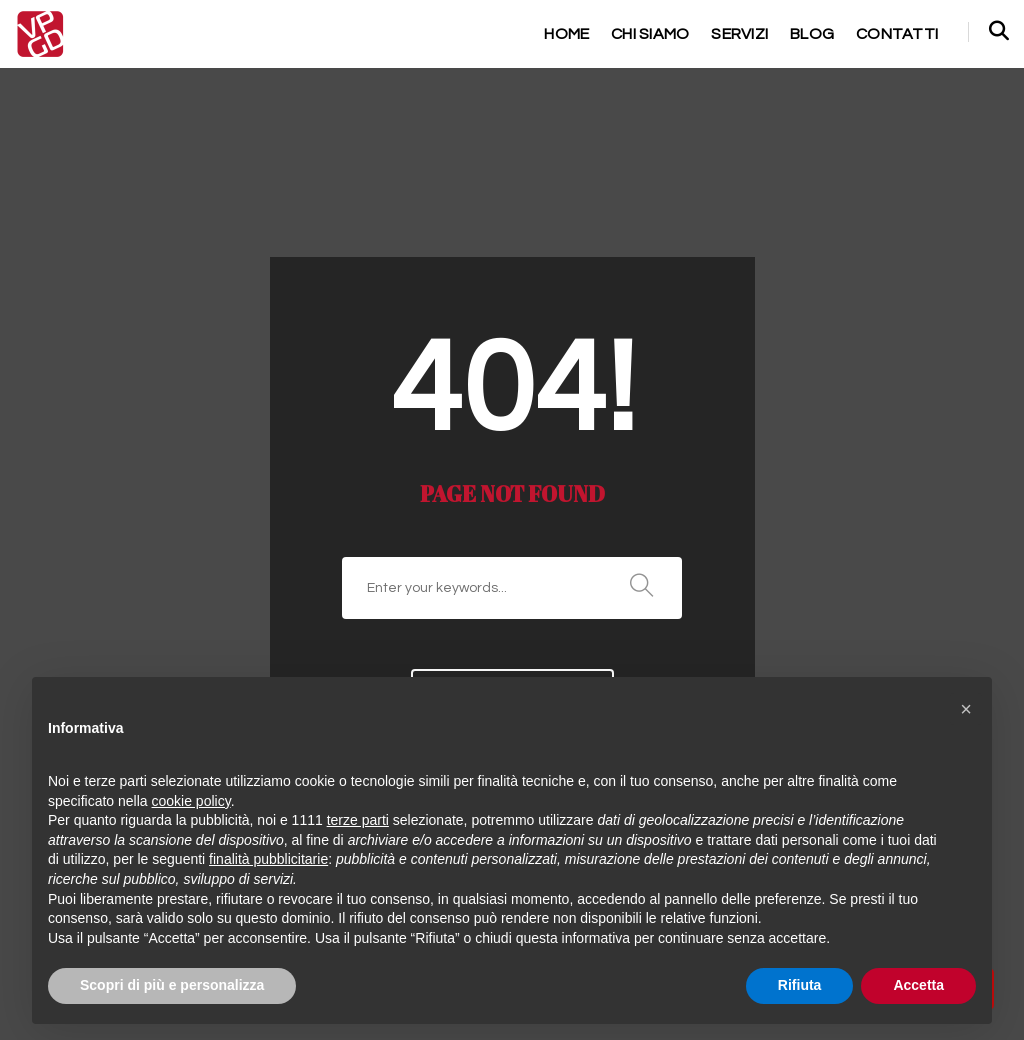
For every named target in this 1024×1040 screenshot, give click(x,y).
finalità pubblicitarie (268, 859)
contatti (895, 33)
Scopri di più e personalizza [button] (172, 985)
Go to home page (512, 529)
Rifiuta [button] (800, 985)
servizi (728, 33)
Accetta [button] (918, 985)
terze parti (358, 820)
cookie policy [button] (191, 801)
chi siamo (627, 33)
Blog (807, 33)
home (535, 33)
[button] (966, 709)
